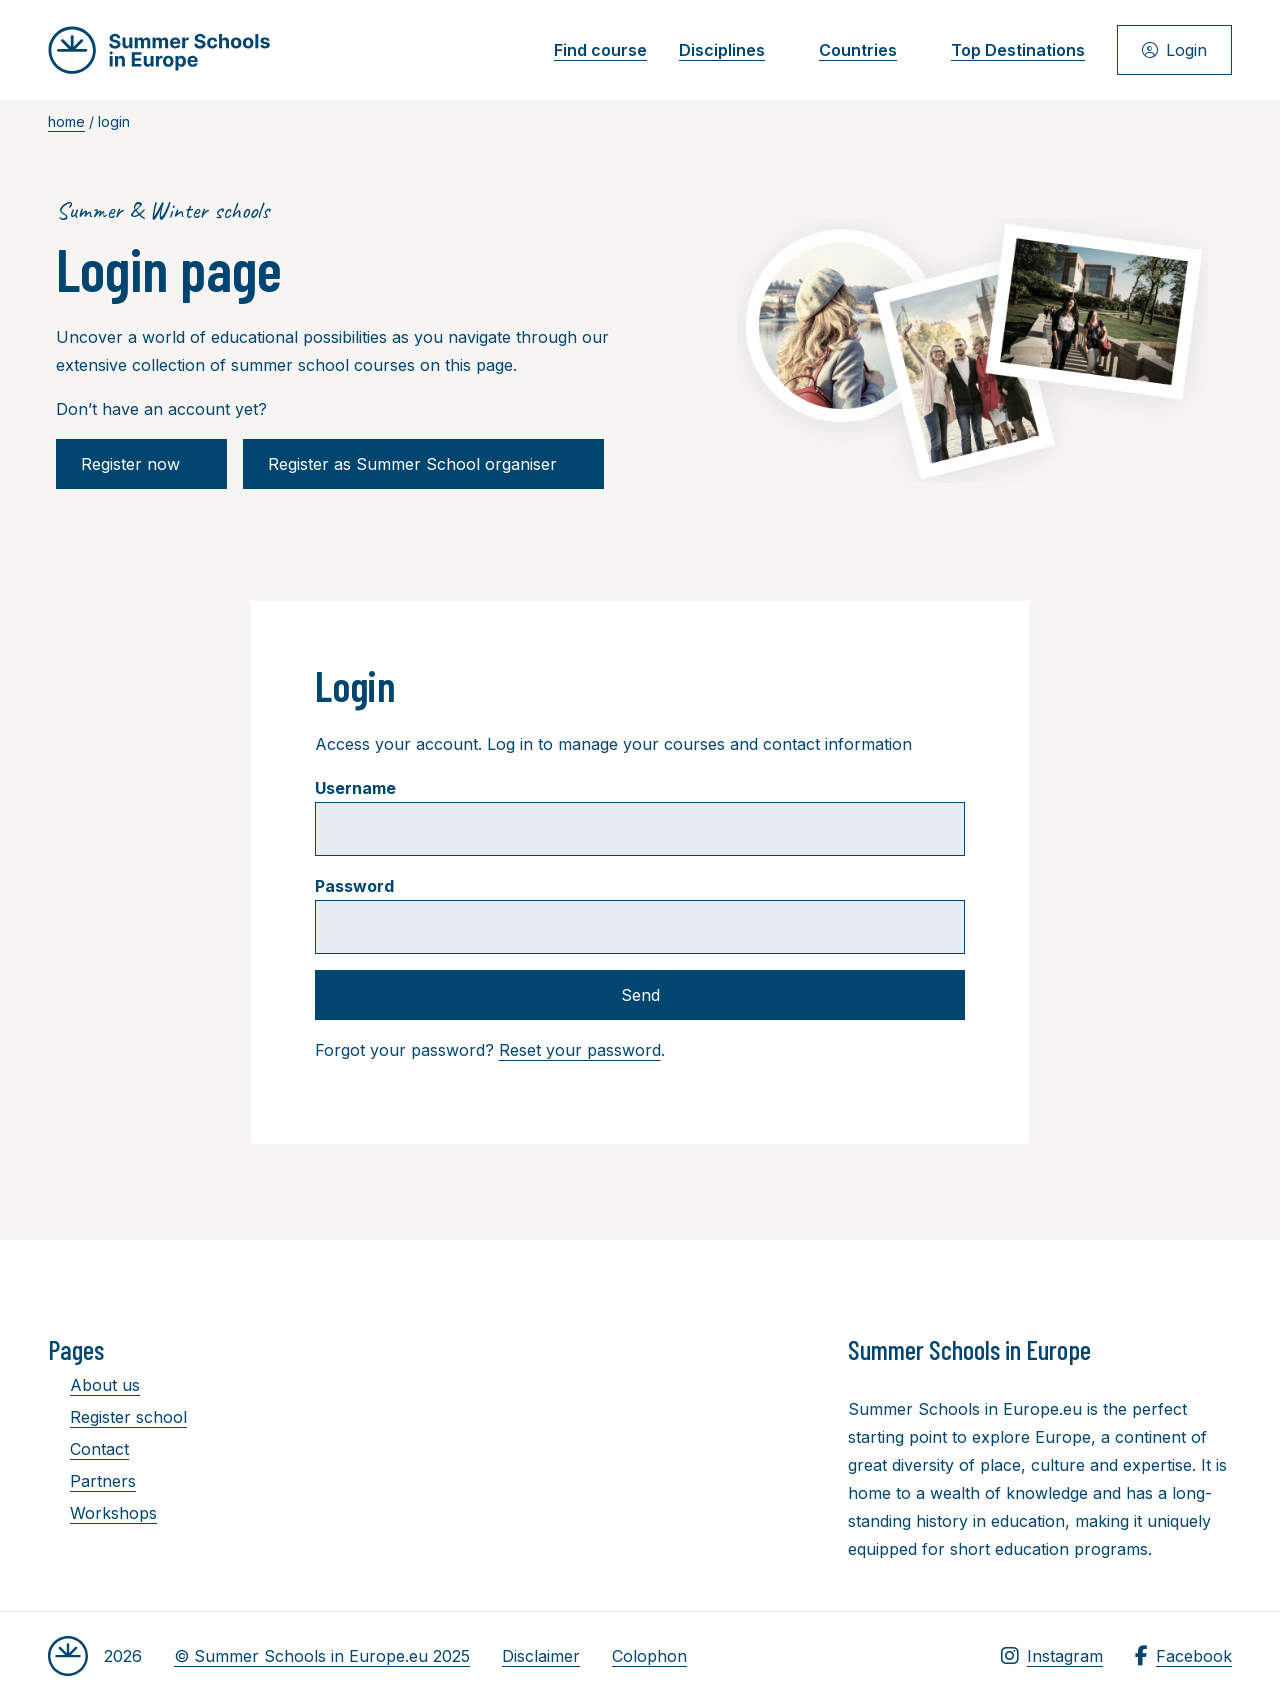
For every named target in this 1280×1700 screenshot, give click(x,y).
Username (355, 788)
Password (354, 886)
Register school (117, 1417)
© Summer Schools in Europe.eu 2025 (322, 1656)
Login (1174, 50)
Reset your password (580, 1050)
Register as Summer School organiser (423, 464)
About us (94, 1385)
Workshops (102, 1513)
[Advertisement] (648, 1443)
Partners (92, 1481)
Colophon (649, 1656)
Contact (88, 1449)
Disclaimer (541, 1656)
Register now (141, 464)
